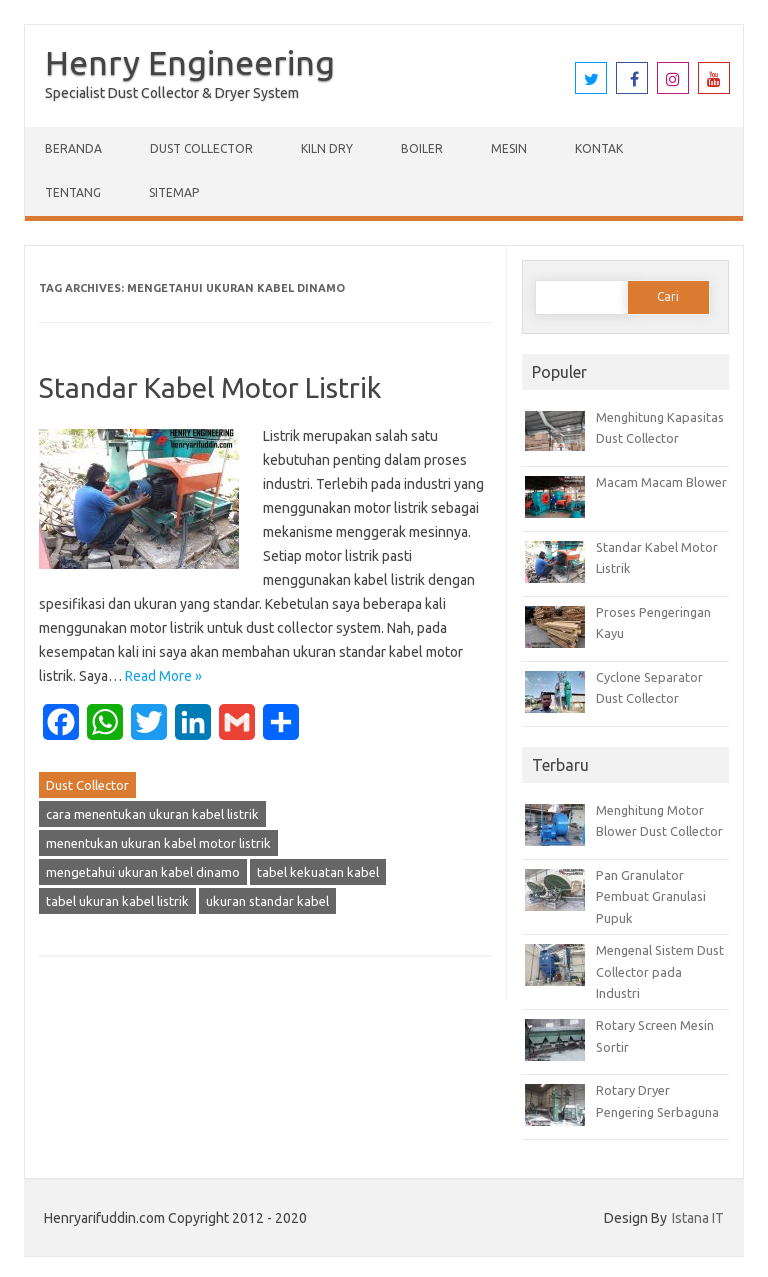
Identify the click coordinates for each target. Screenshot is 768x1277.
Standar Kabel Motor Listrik (210, 387)
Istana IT (698, 1218)
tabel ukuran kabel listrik (117, 901)
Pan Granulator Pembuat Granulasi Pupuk (651, 896)
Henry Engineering (190, 62)
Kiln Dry (327, 148)
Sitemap (174, 192)
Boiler (422, 148)
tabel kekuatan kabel (318, 872)
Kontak (599, 148)
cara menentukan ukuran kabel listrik (152, 814)
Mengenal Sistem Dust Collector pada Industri (660, 971)
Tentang (73, 192)
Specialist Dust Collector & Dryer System (172, 93)
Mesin (509, 148)
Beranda (73, 148)
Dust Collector (201, 148)
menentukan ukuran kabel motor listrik (158, 843)
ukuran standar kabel (267, 901)
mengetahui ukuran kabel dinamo (143, 872)
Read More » (163, 676)
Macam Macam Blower (661, 482)
